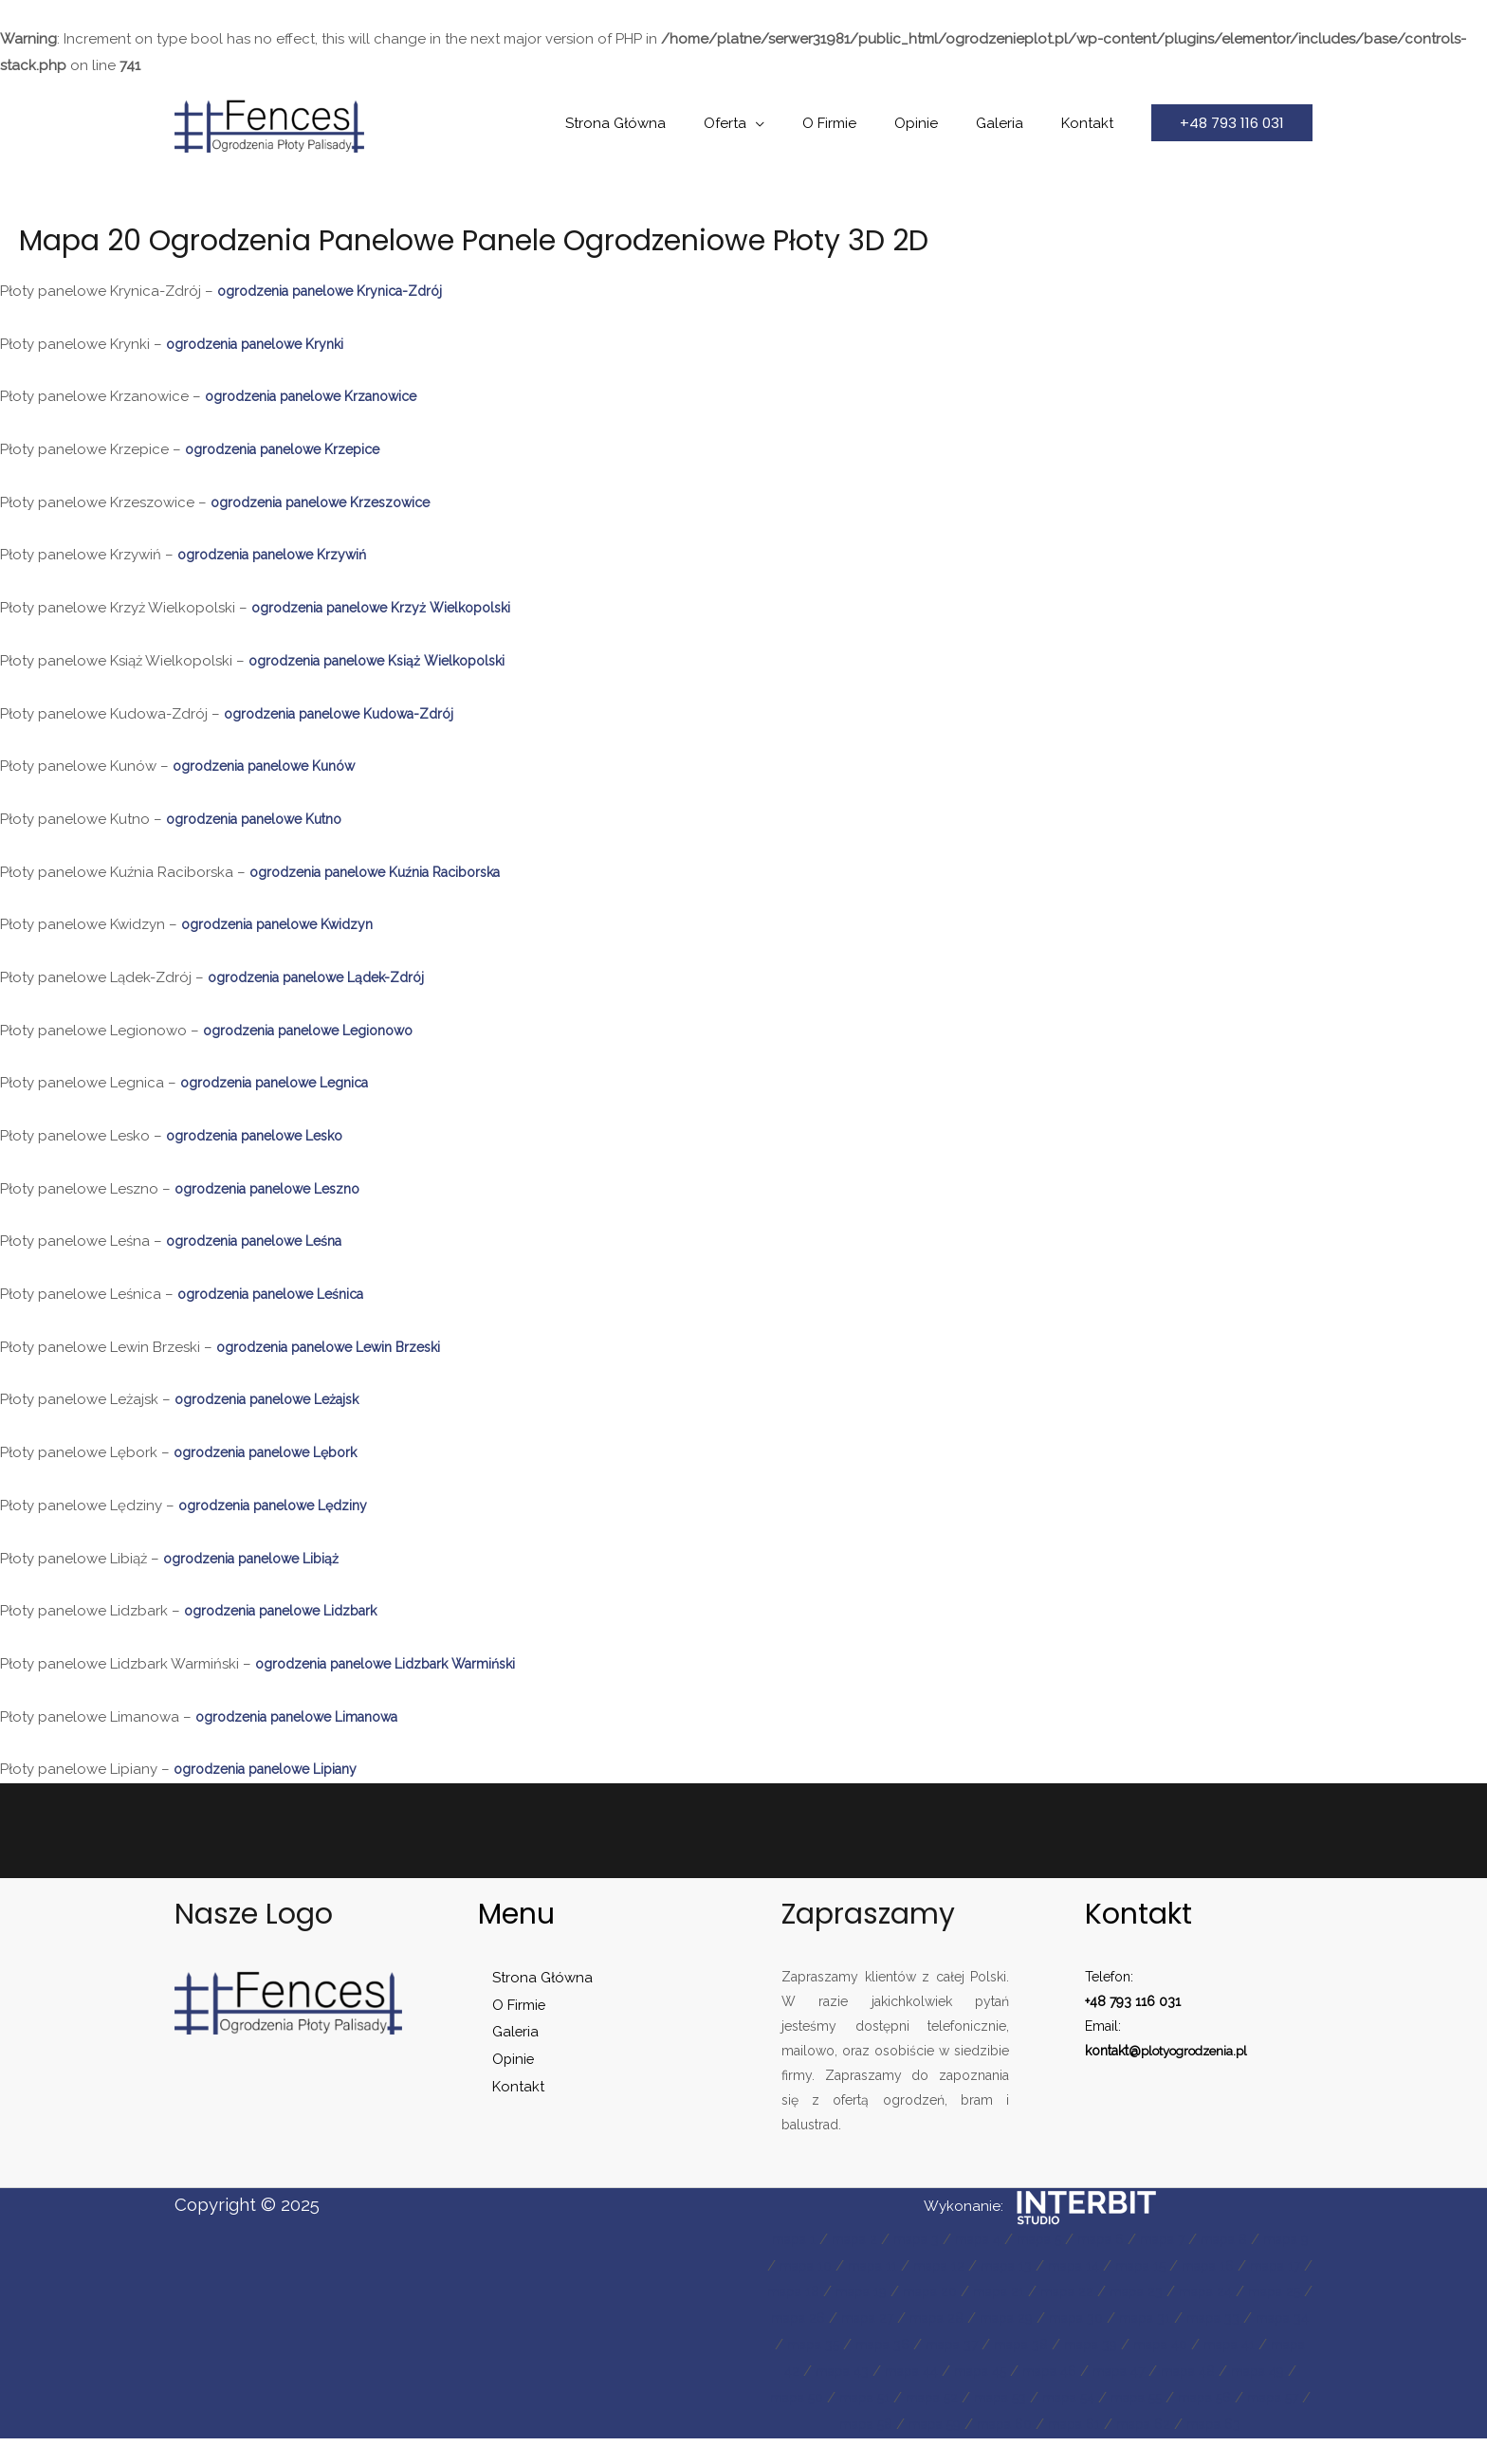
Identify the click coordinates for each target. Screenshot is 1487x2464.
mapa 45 (1259, 2371)
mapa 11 (938, 2265)
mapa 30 (1258, 2318)
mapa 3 (932, 2239)
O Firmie (862, 123)
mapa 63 (1154, 2450)
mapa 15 (1227, 2265)
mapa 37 (1182, 2344)
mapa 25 (883, 2318)
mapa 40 (885, 2371)
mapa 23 (1269, 2291)
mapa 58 (1182, 2424)
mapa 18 (900, 2291)
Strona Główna (667, 123)
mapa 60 (927, 2450)
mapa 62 (1078, 2450)
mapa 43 (1108, 2371)
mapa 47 (885, 2397)
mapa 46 (810, 2397)
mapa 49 (1037, 2397)
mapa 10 (866, 2265)
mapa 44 (1184, 2371)
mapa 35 (1032, 2344)
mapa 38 (1256, 2344)
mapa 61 (1003, 2450)
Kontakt (1092, 123)
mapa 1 (800, 2239)
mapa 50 (1113, 2397)
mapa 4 (998, 2239)
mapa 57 (1108, 2424)
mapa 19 (974, 2291)
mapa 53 (809, 2424)
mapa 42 (1033, 2371)
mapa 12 (1009, 2265)
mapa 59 (1258, 2424)
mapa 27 (1033, 2318)
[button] (1232, 122)
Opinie (940, 123)
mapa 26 (958, 2318)
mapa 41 (959, 2371)
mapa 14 (1154, 2265)
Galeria (1013, 123)
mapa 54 (883, 2424)
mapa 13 (1082, 2265)
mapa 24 (809, 2318)
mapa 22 (1195, 2291)
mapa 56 (1033, 2424)
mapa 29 (1183, 2318)
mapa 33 (883, 2344)
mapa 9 (796, 2265)
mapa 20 (1048, 2291)
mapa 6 (1133, 2239)
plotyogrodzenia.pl (1200, 2050)
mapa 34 (957, 2344)
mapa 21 (1122, 2291)
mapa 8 (1267, 2239)
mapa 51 (1187, 2397)
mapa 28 (1107, 2318)
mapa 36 (1107, 2344)
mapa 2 (865, 2239)
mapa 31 (810, 2344)
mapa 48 (961, 2397)
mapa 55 (958, 2424)
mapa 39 (809, 2371)
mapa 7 (1200, 2239)
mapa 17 (828, 2291)
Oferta (767, 123)
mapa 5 (1065, 2239)
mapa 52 (1260, 2397)
